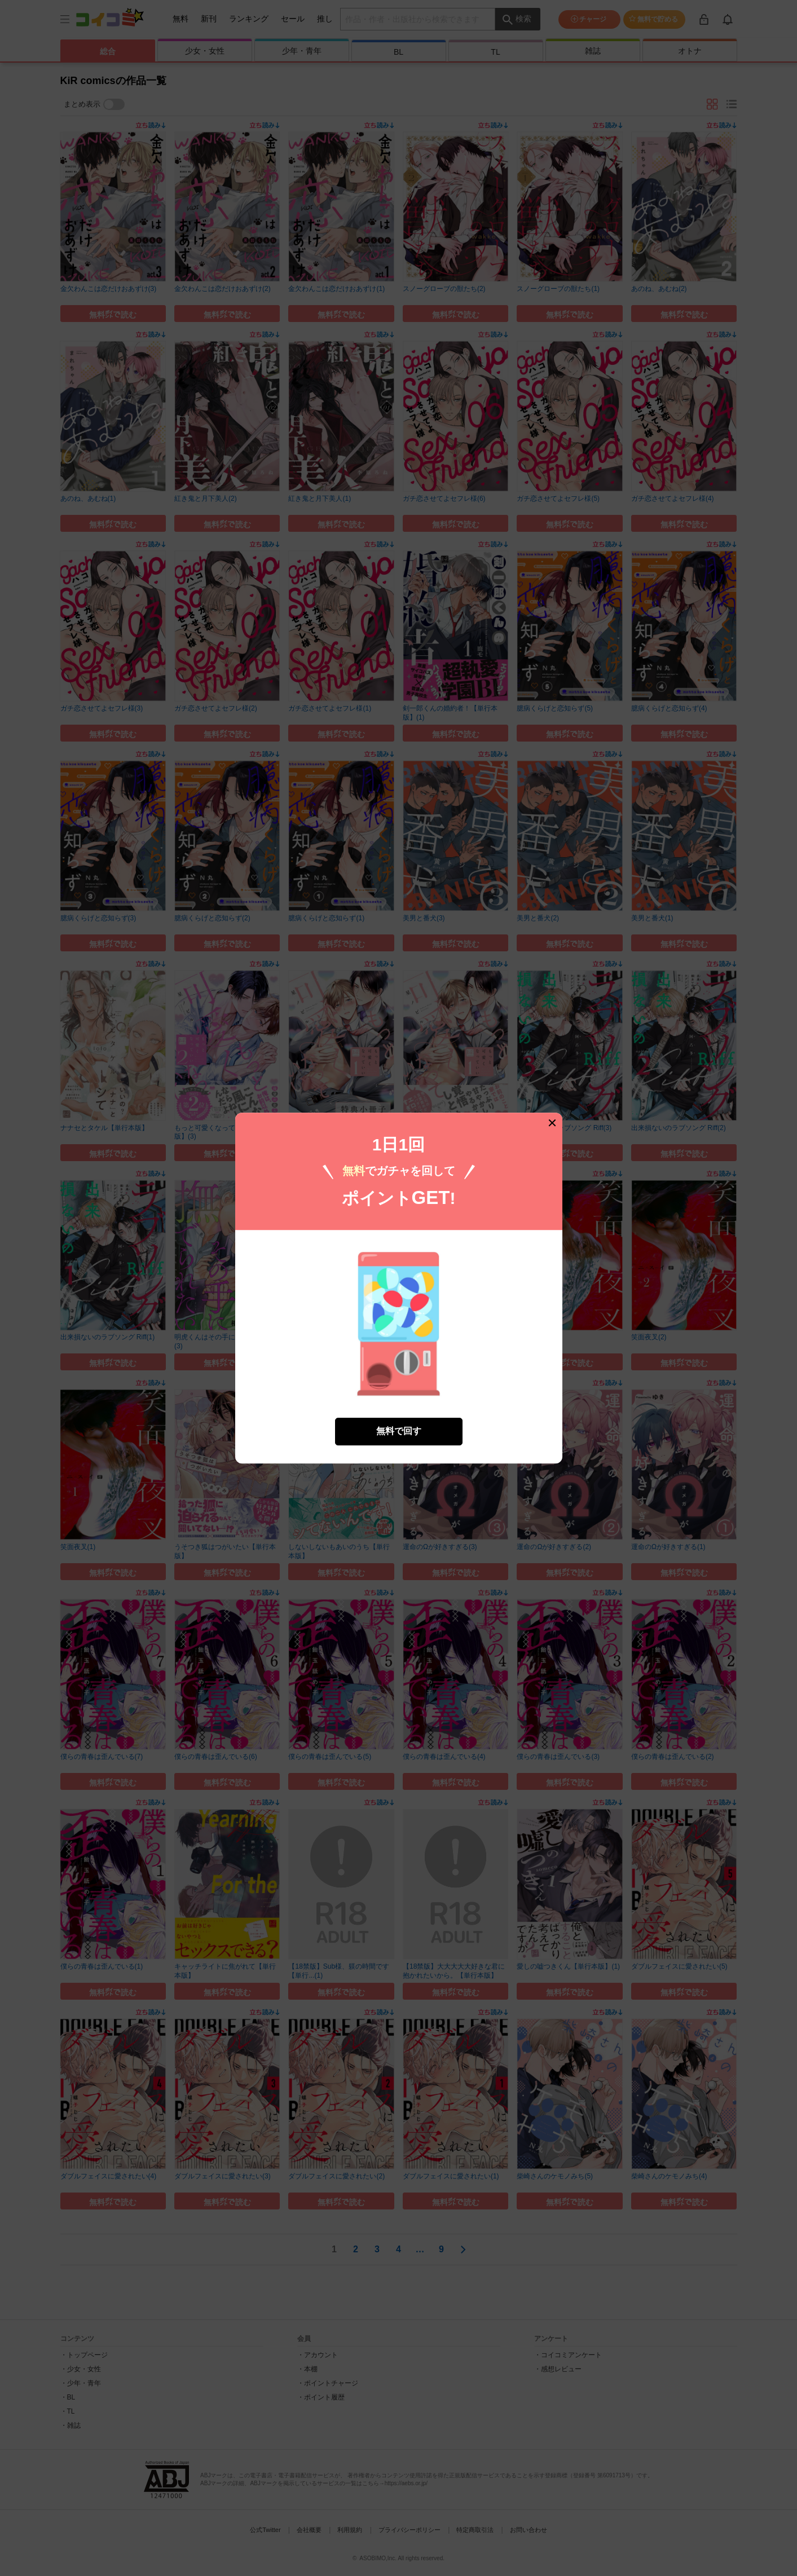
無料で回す (398, 1431)
